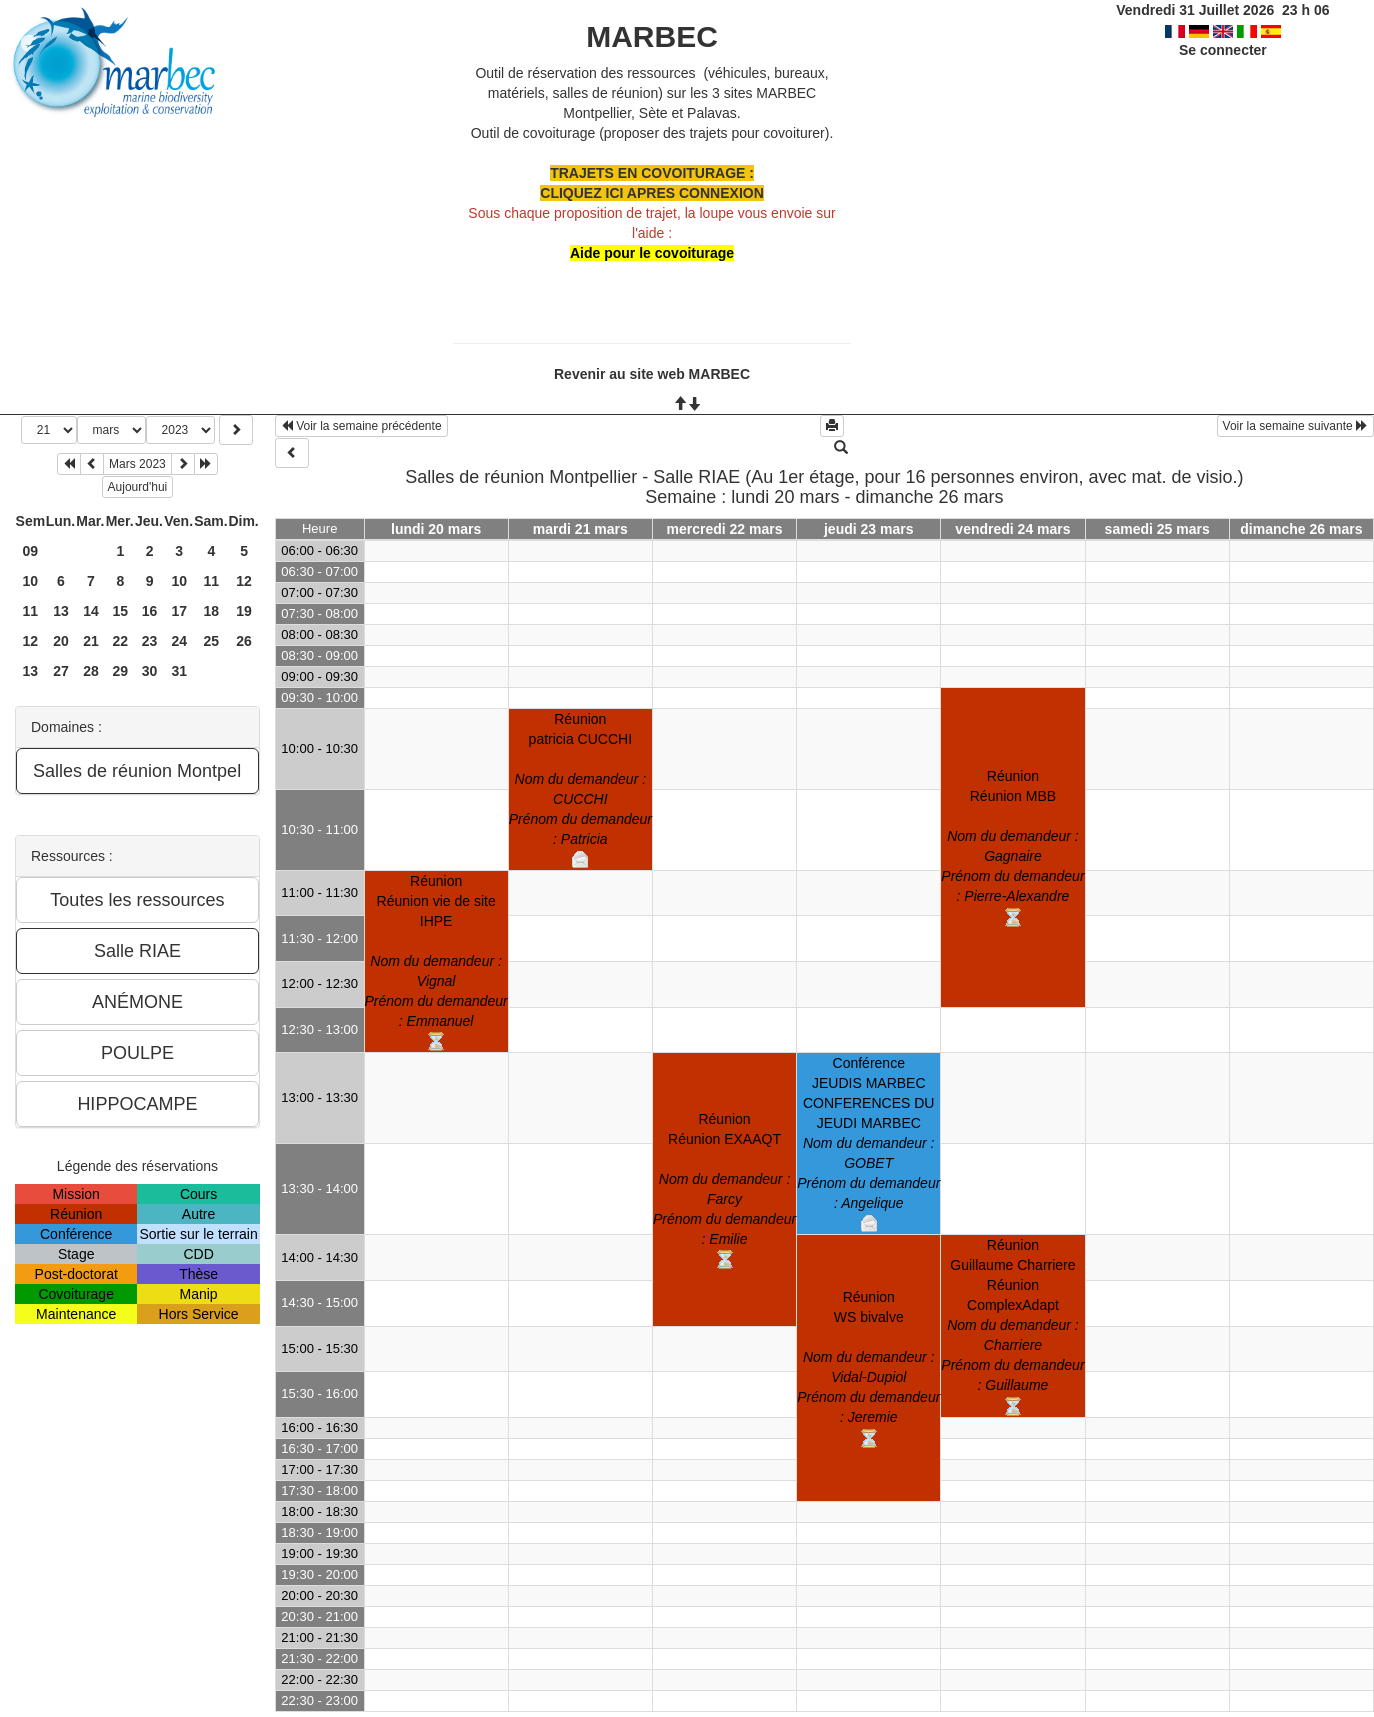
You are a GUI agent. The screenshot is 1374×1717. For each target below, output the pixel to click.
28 (91, 671)
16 (150, 611)
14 (91, 611)
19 (244, 611)
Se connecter (1223, 50)
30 (150, 671)
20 (61, 641)
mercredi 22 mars (725, 529)
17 (179, 611)
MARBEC (652, 36)
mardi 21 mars (580, 529)
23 (150, 641)
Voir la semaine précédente (361, 426)
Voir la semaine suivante (1295, 426)
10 (31, 581)
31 (179, 671)
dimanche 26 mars (1301, 529)
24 (179, 641)
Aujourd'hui (138, 487)
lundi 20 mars (436, 529)
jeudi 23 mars (869, 529)
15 (121, 611)
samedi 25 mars (1157, 529)
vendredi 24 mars (1012, 529)
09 (31, 551)
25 (212, 641)
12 (244, 581)
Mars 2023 (137, 464)
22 (121, 641)
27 (61, 671)
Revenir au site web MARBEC (652, 374)
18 (212, 611)
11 (212, 581)
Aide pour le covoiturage (652, 253)
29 (121, 671)
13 (61, 611)
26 (244, 641)
